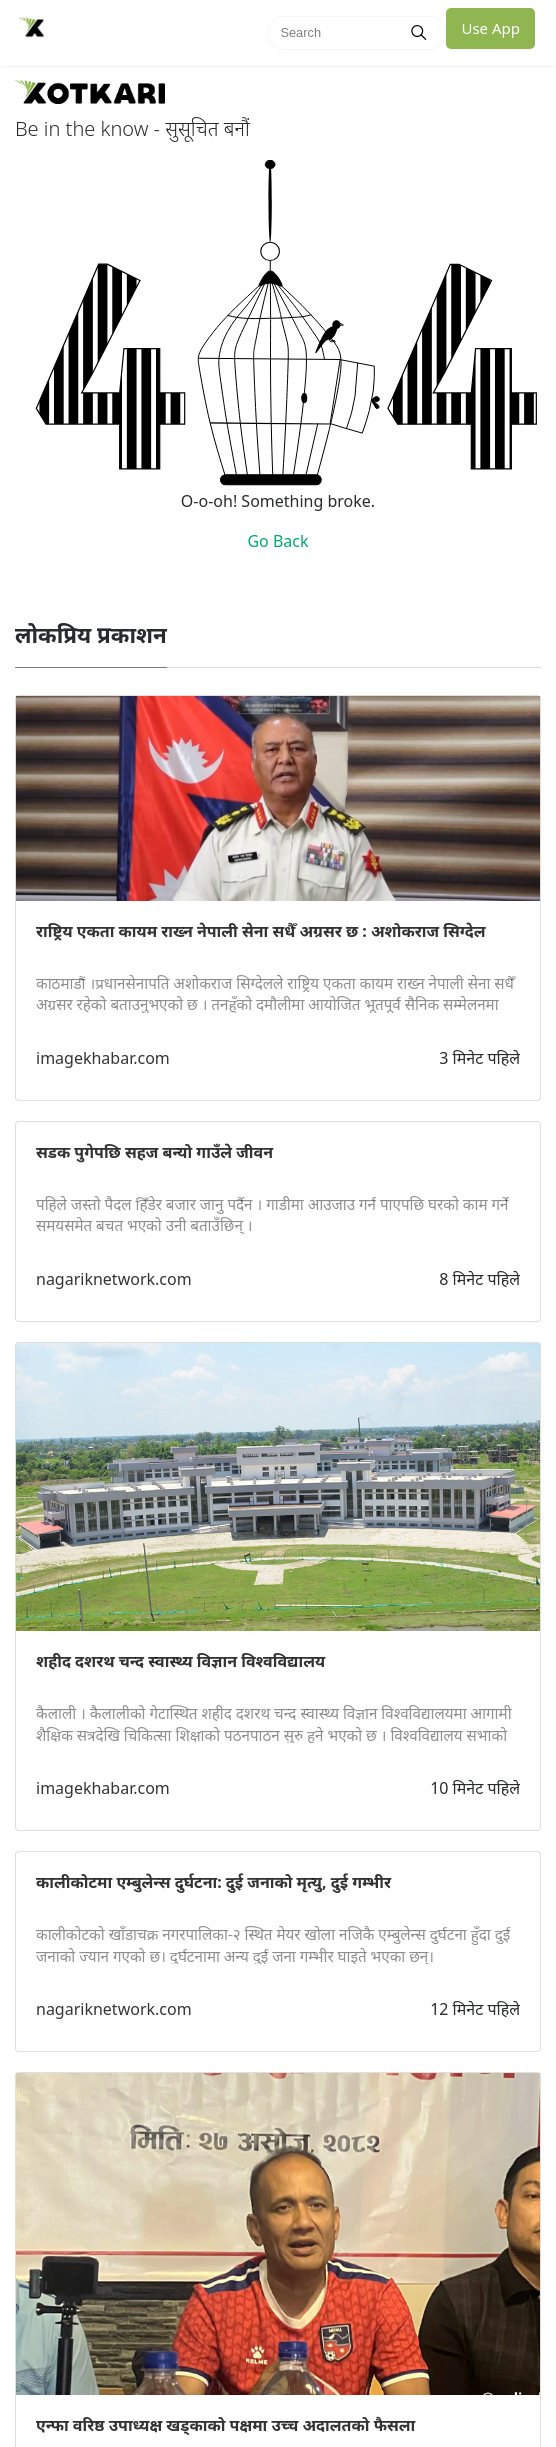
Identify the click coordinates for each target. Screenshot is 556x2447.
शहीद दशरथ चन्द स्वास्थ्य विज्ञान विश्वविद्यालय (180, 1661)
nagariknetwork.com (114, 1279)
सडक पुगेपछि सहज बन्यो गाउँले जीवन (154, 1152)
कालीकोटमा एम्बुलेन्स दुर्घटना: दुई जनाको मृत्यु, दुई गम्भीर (213, 1882)
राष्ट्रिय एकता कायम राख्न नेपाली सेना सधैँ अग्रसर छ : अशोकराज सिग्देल (260, 931)
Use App (490, 28)
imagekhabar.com (103, 1058)
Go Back (277, 541)
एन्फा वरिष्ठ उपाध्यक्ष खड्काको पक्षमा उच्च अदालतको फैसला (225, 2425)
